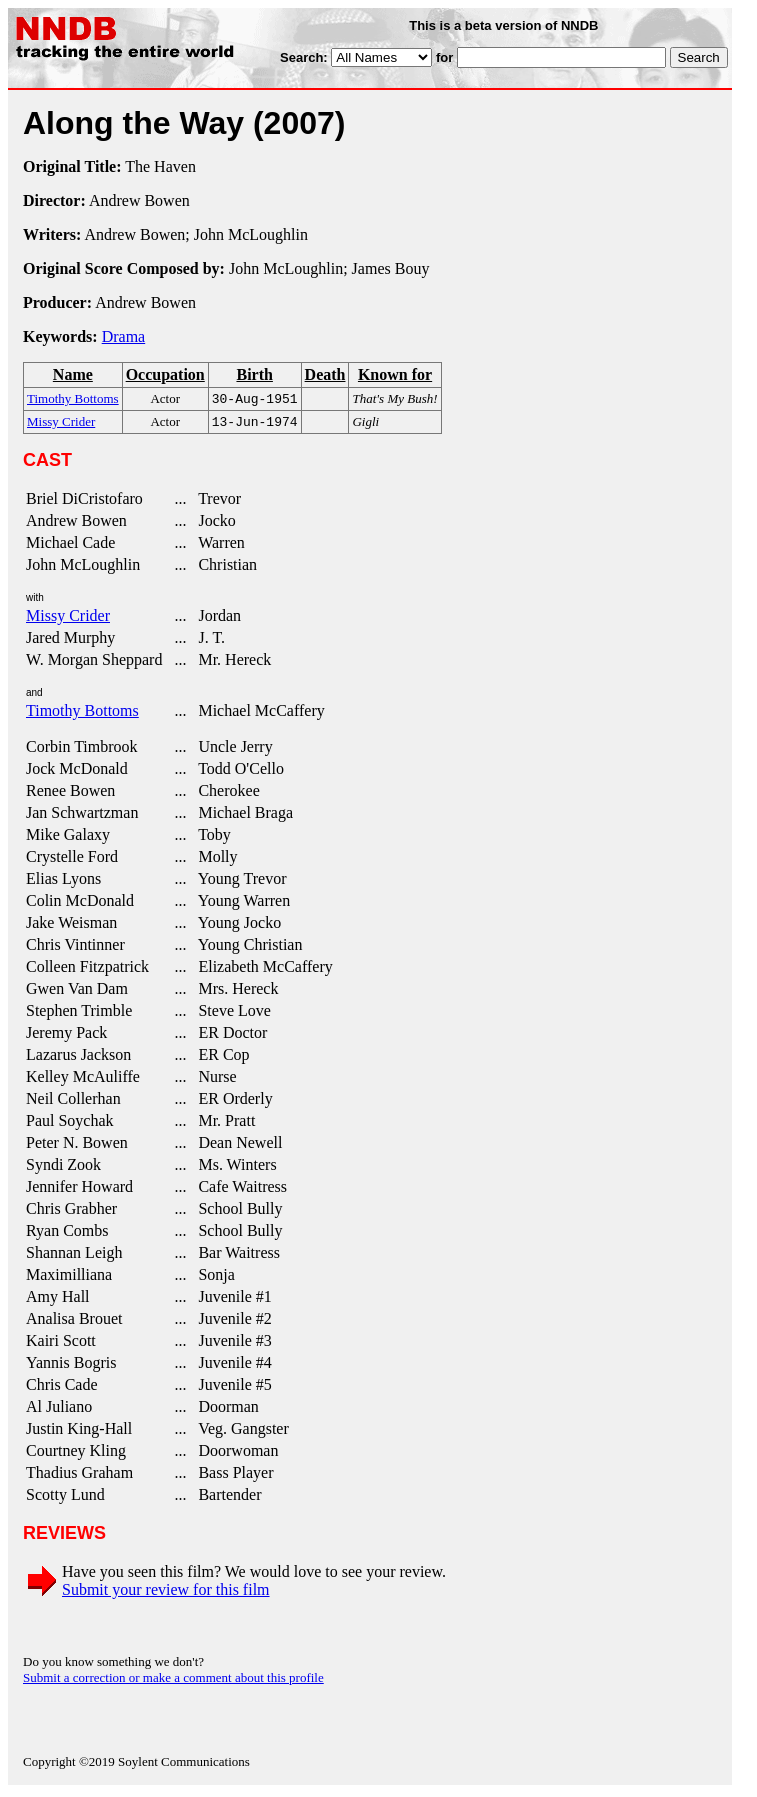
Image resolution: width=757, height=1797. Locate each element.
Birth (254, 374)
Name (73, 374)
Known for (395, 374)
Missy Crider (68, 619)
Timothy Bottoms (82, 714)
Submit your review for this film (166, 1593)
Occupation (165, 374)
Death (325, 374)
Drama (124, 336)
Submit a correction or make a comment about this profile (173, 1681)
